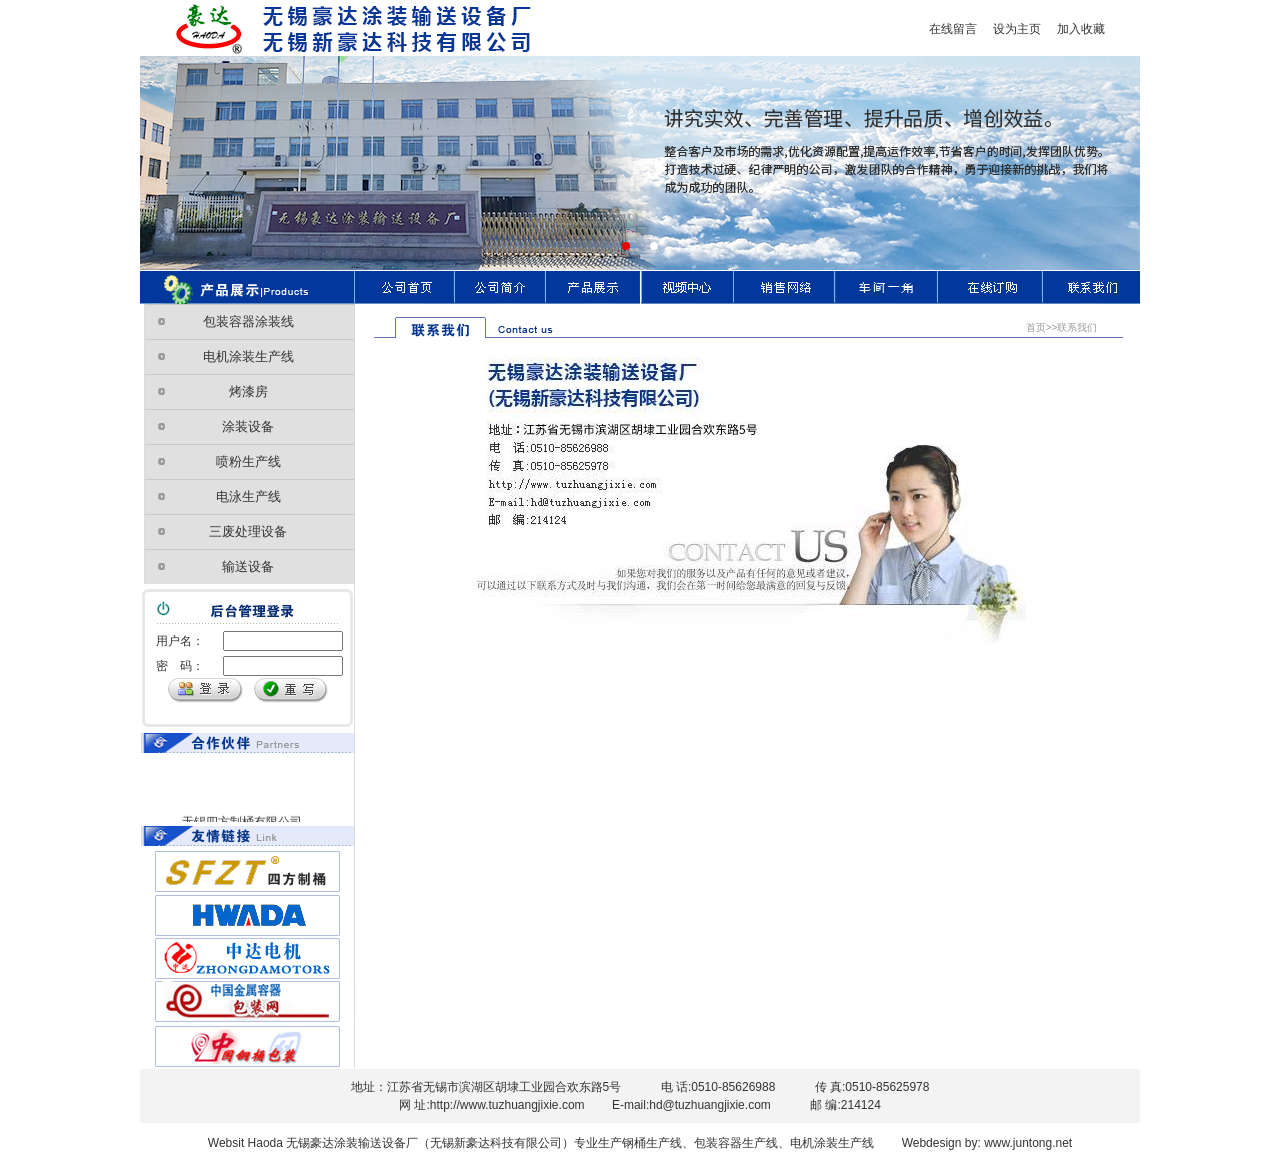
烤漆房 (248, 391)
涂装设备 (248, 426)
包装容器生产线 (736, 1143)
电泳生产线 (248, 496)
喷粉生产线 (248, 461)
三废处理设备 (248, 531)
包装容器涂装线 (248, 321)
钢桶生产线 (652, 1143)
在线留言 (953, 29)
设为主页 (1011, 29)
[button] (626, 246)
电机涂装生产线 (248, 356)
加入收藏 (1081, 29)
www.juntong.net (1026, 1143)
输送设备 (248, 566)
